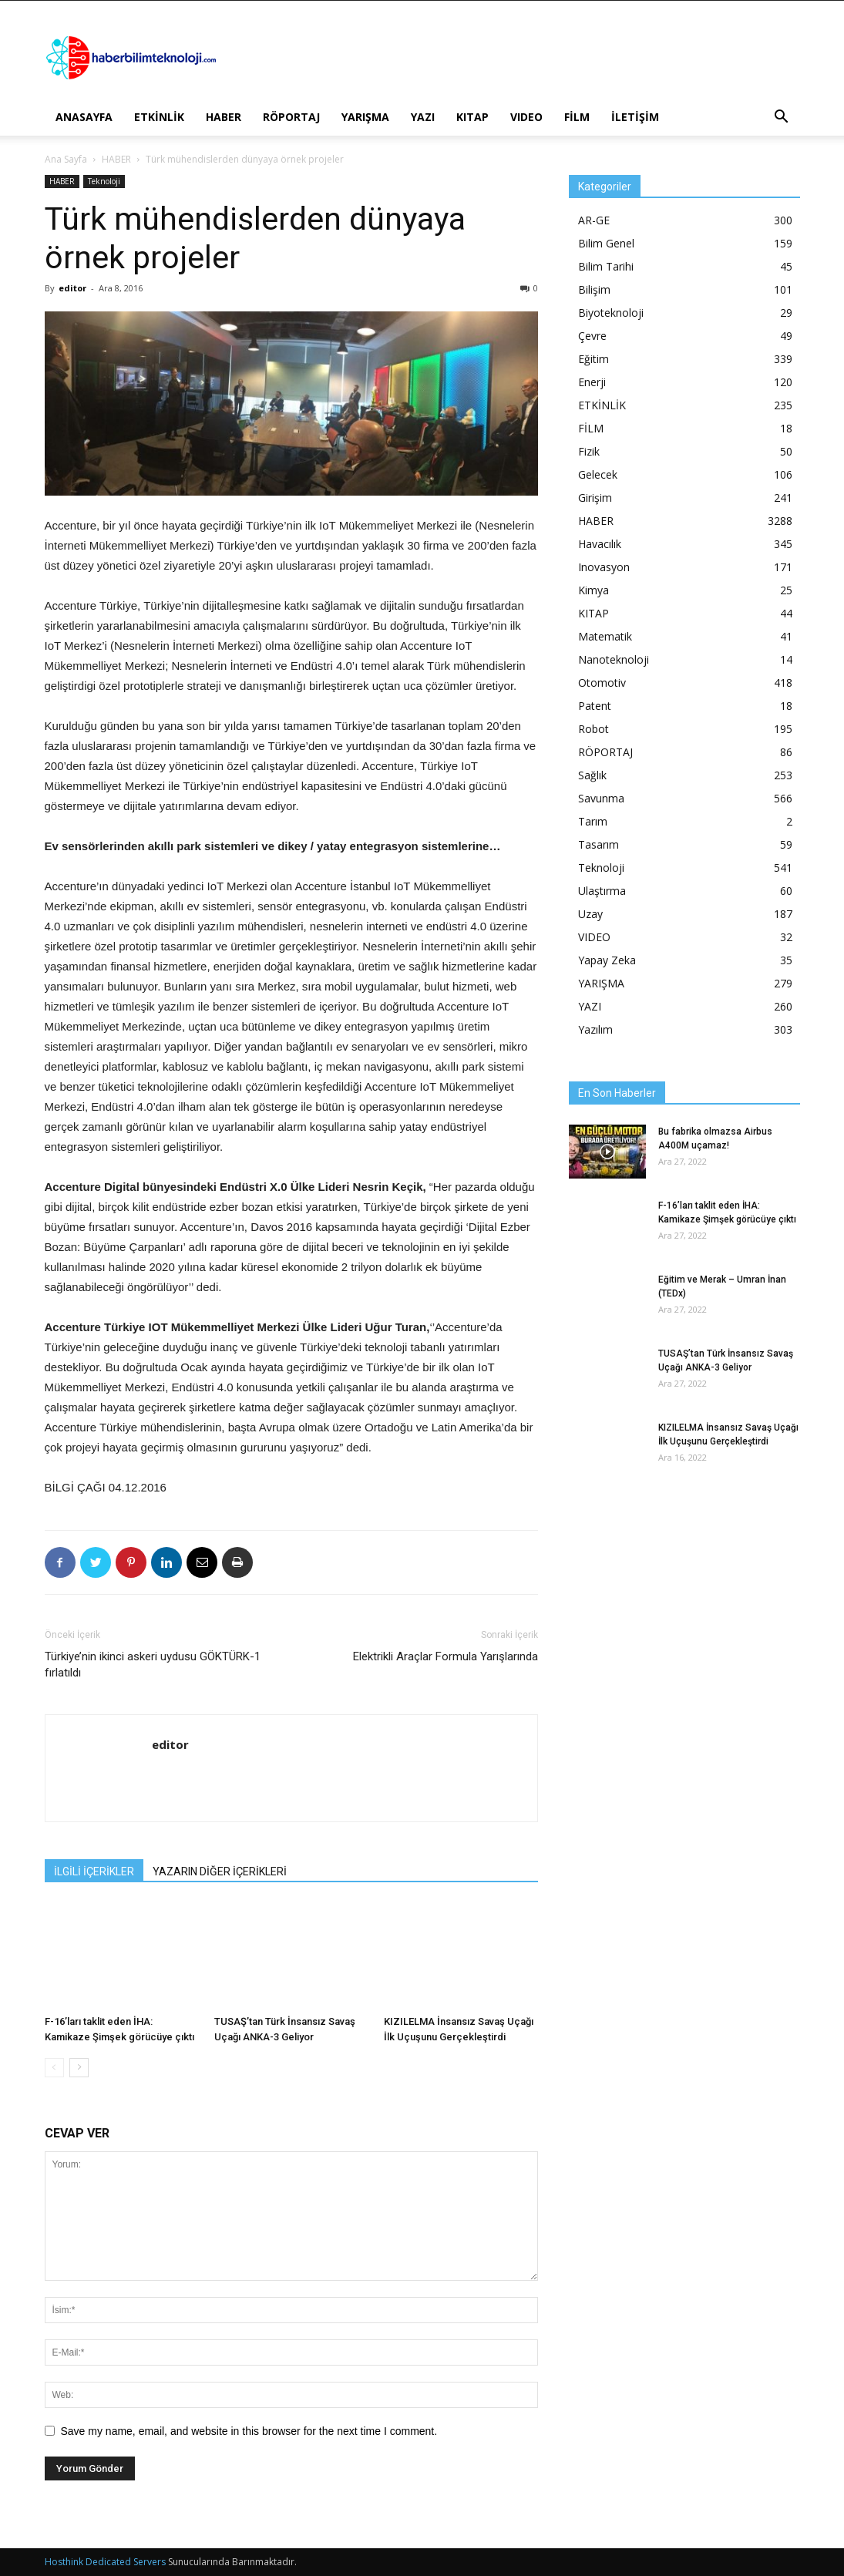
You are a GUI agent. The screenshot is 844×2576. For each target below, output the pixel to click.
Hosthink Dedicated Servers (105, 2561)
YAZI (423, 116)
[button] (781, 118)
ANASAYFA (84, 116)
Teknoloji (104, 181)
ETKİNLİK (159, 116)
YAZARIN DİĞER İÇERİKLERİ (220, 1871)
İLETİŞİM (635, 116)
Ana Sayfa (66, 159)
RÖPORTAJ (291, 116)
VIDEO (526, 116)
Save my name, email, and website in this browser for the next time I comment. (249, 2431)
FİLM (577, 116)
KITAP (472, 116)
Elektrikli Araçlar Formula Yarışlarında (445, 1656)
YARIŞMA (365, 116)
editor (72, 288)
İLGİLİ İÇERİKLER (94, 1871)
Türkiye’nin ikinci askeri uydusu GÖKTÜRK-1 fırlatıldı (153, 1665)
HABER (223, 116)
